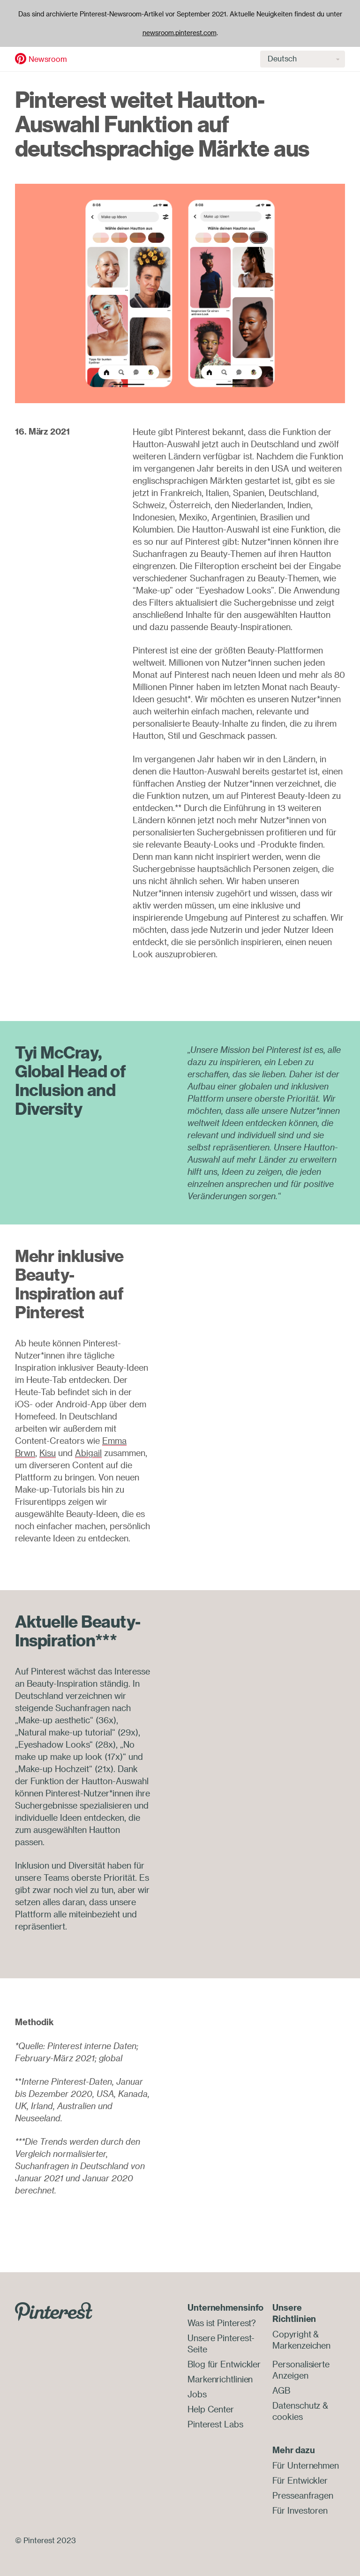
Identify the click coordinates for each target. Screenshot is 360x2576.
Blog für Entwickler (224, 2364)
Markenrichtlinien (220, 2379)
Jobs (197, 2394)
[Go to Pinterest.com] (53, 2311)
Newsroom (48, 59)
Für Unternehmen (305, 2465)
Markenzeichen (301, 2345)
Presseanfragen (302, 2495)
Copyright (291, 2334)
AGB (281, 2390)
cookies (287, 2416)
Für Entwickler (300, 2480)
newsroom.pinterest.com (179, 33)
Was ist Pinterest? (222, 2323)
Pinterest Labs (215, 2424)
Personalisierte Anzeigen (301, 2370)
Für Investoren (300, 2510)
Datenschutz (296, 2405)
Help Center (211, 2409)
